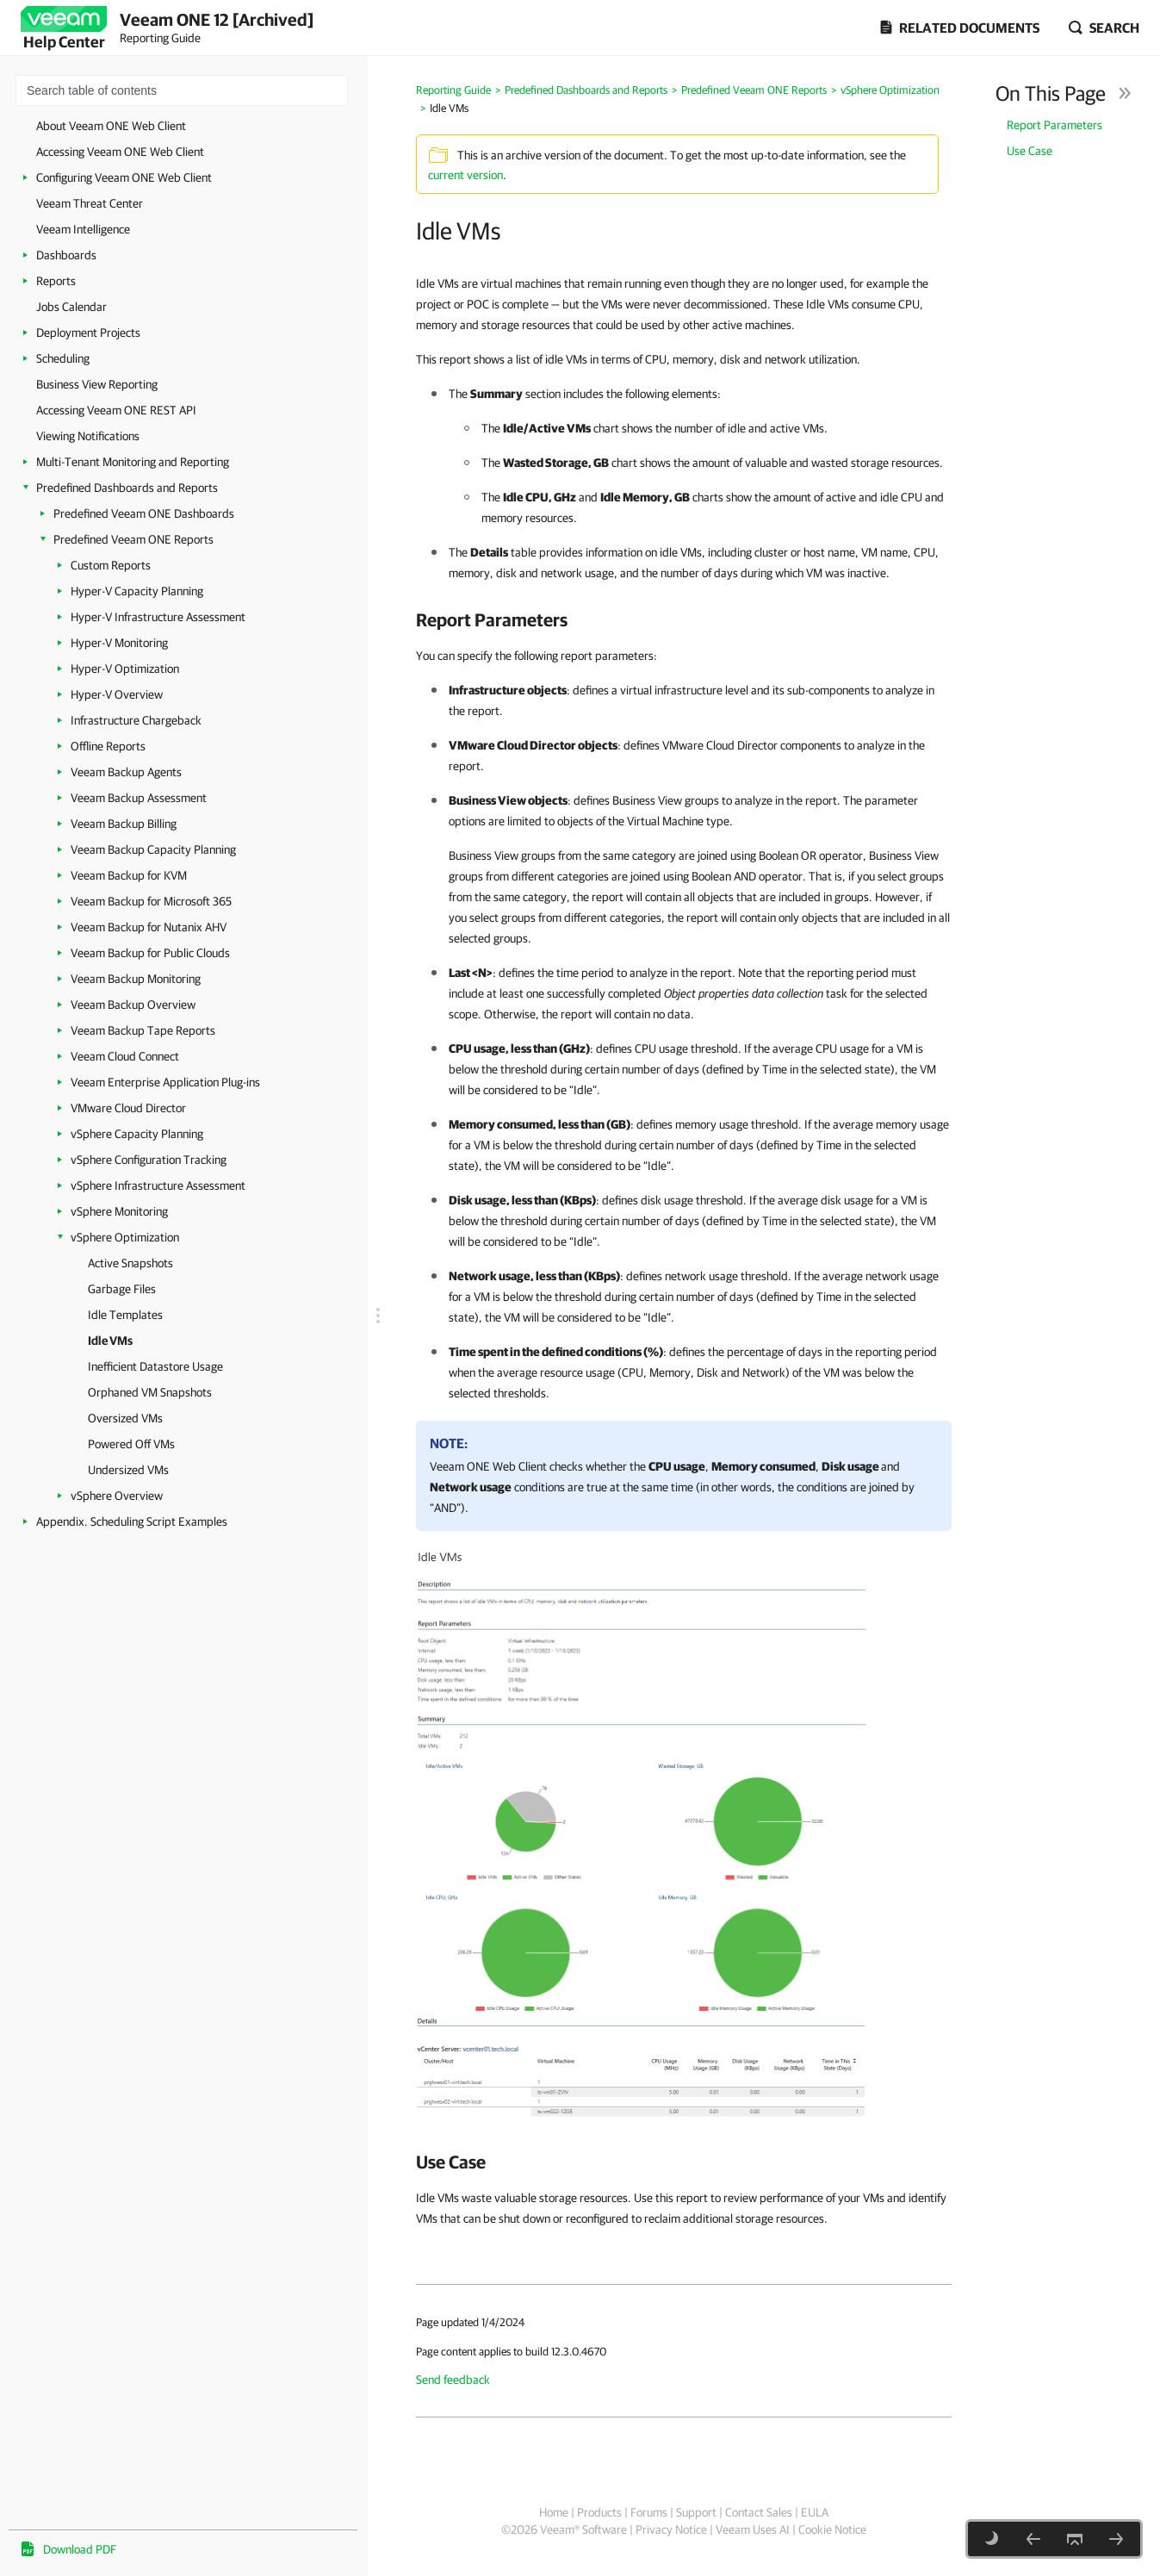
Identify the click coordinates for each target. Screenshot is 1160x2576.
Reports (56, 281)
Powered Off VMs (131, 1444)
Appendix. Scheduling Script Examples (131, 1521)
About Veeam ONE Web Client (111, 126)
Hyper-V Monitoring (119, 643)
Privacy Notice (671, 2529)
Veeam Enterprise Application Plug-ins (165, 1082)
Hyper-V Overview (117, 694)
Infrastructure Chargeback (136, 720)
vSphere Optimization (125, 1237)
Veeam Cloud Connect (125, 1056)
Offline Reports (108, 746)
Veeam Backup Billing (124, 824)
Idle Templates (125, 1315)
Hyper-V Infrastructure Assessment (158, 617)
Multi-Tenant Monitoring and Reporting (132, 462)
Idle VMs (110, 1340)
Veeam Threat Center (89, 203)
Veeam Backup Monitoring (136, 979)
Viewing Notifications (88, 436)
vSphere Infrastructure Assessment (158, 1185)
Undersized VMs (128, 1470)
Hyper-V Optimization (125, 668)
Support (696, 2512)
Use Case (1029, 151)
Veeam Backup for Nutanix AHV (148, 927)
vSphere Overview (117, 1496)
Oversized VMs (125, 1418)
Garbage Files (122, 1289)
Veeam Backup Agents (126, 772)
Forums (648, 2512)
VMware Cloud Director (128, 1108)
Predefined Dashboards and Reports (127, 488)
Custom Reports (111, 565)
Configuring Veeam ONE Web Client (124, 177)
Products (599, 2512)
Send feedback (453, 2379)
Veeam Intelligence (83, 229)
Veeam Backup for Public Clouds (150, 953)
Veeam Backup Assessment (139, 798)
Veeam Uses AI (753, 2529)
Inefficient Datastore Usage (155, 1366)
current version (465, 175)
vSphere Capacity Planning (137, 1134)
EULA (814, 2512)
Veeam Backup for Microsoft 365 (151, 901)
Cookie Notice (832, 2529)
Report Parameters (1054, 125)
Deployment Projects (88, 332)
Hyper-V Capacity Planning (137, 591)
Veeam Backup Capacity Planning (153, 849)
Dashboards (66, 255)
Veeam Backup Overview (133, 1004)
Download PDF (79, 2549)
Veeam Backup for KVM (129, 875)
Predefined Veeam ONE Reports (133, 539)
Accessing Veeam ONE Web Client (120, 152)
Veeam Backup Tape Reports (143, 1030)
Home (553, 2512)
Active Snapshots (130, 1263)
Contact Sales (758, 2512)
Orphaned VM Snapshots (150, 1392)
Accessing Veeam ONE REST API (116, 410)
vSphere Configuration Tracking (148, 1160)
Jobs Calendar (71, 307)
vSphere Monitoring (119, 1211)
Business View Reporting (97, 384)
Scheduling (63, 358)
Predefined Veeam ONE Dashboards (143, 513)
